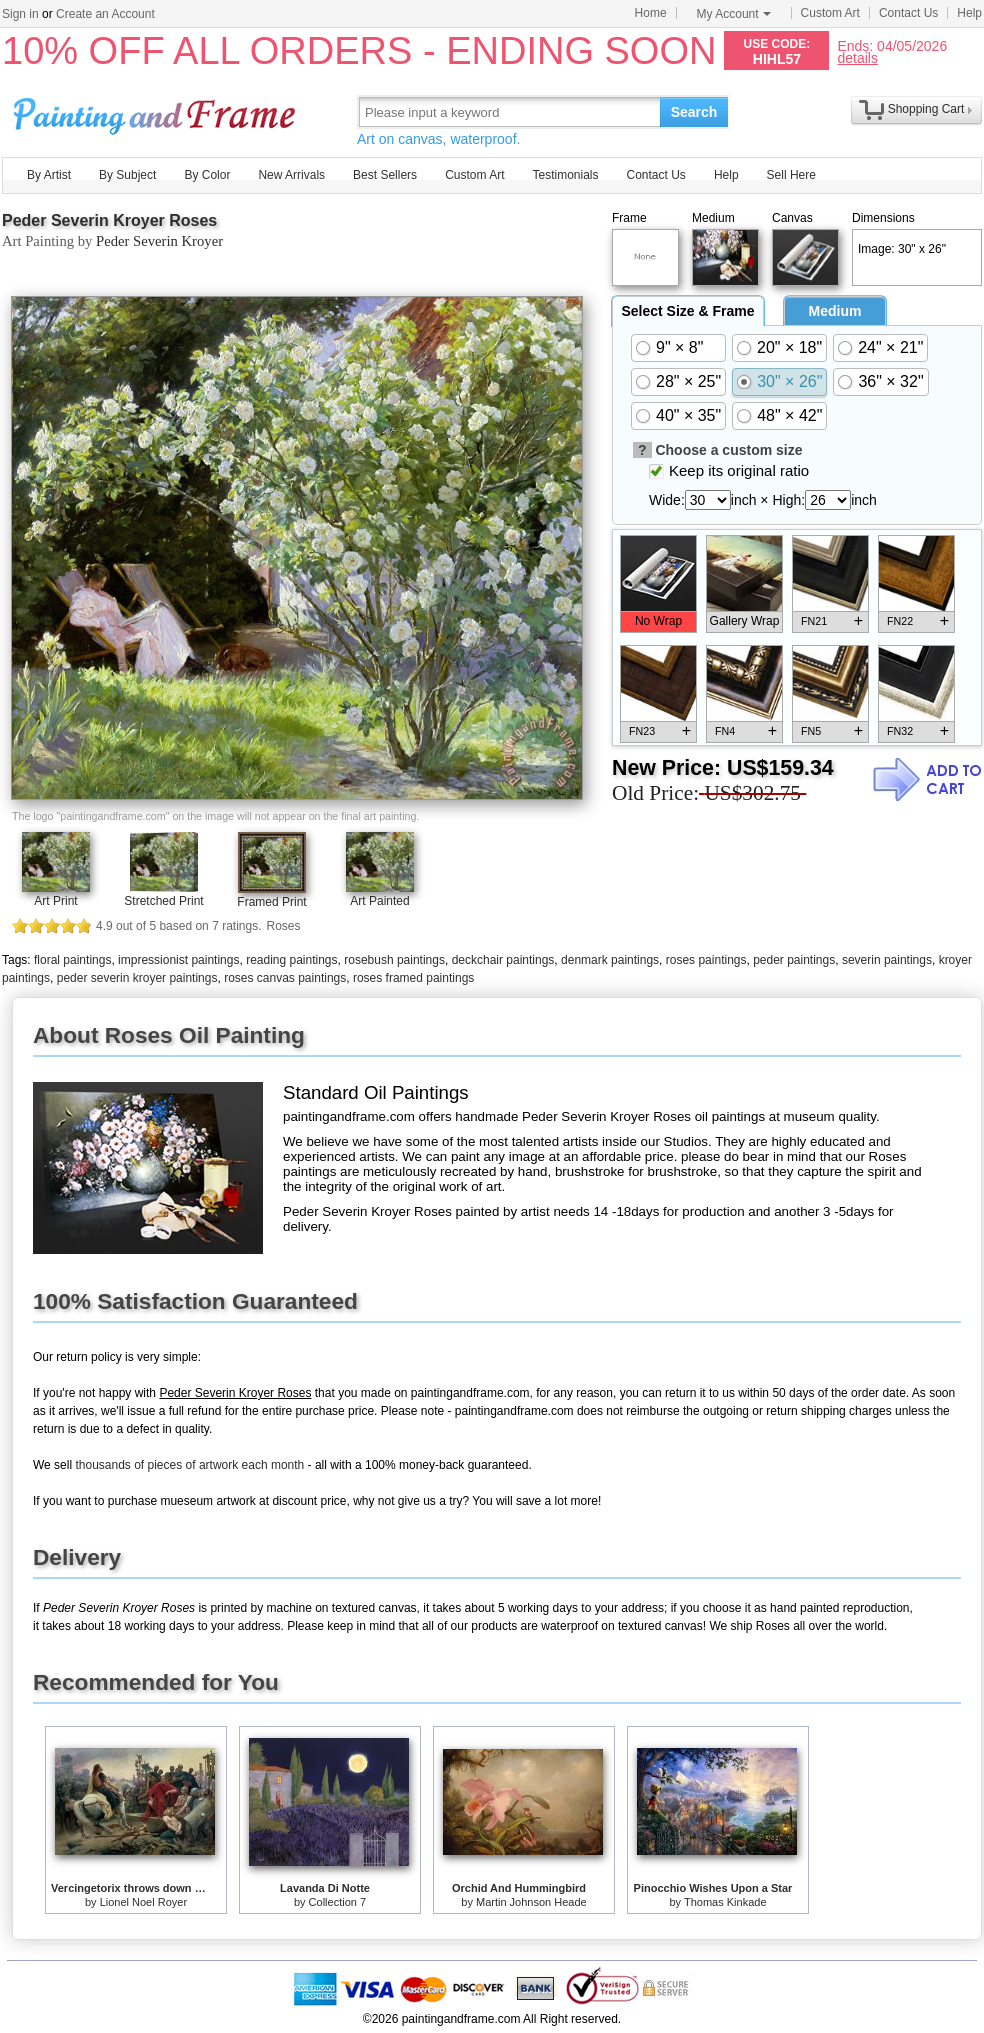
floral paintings (72, 960)
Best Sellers (385, 175)
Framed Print (271, 902)
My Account (734, 14)
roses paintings (706, 960)
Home (651, 13)
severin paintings (887, 960)
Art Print (55, 901)
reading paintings (291, 960)
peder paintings (794, 960)
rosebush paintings (394, 960)
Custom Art (830, 13)
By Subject (127, 175)
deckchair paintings (503, 960)
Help (969, 13)
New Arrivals (291, 175)
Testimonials (565, 175)
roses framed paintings (413, 978)
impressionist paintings (178, 960)
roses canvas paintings (285, 978)
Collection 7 (337, 1902)
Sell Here (791, 175)
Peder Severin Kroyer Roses (109, 220)
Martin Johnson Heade (531, 1902)
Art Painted (379, 901)
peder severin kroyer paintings (137, 978)
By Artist (49, 175)
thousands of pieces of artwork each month (189, 1465)
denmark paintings (610, 960)
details (857, 57)
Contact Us (908, 13)
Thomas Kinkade (725, 1902)
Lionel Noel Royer (143, 1902)
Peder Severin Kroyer (159, 241)
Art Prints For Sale (157, 111)
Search (694, 112)
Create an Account (105, 14)
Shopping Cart (926, 109)
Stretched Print (163, 901)
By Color (207, 175)
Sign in (20, 14)
